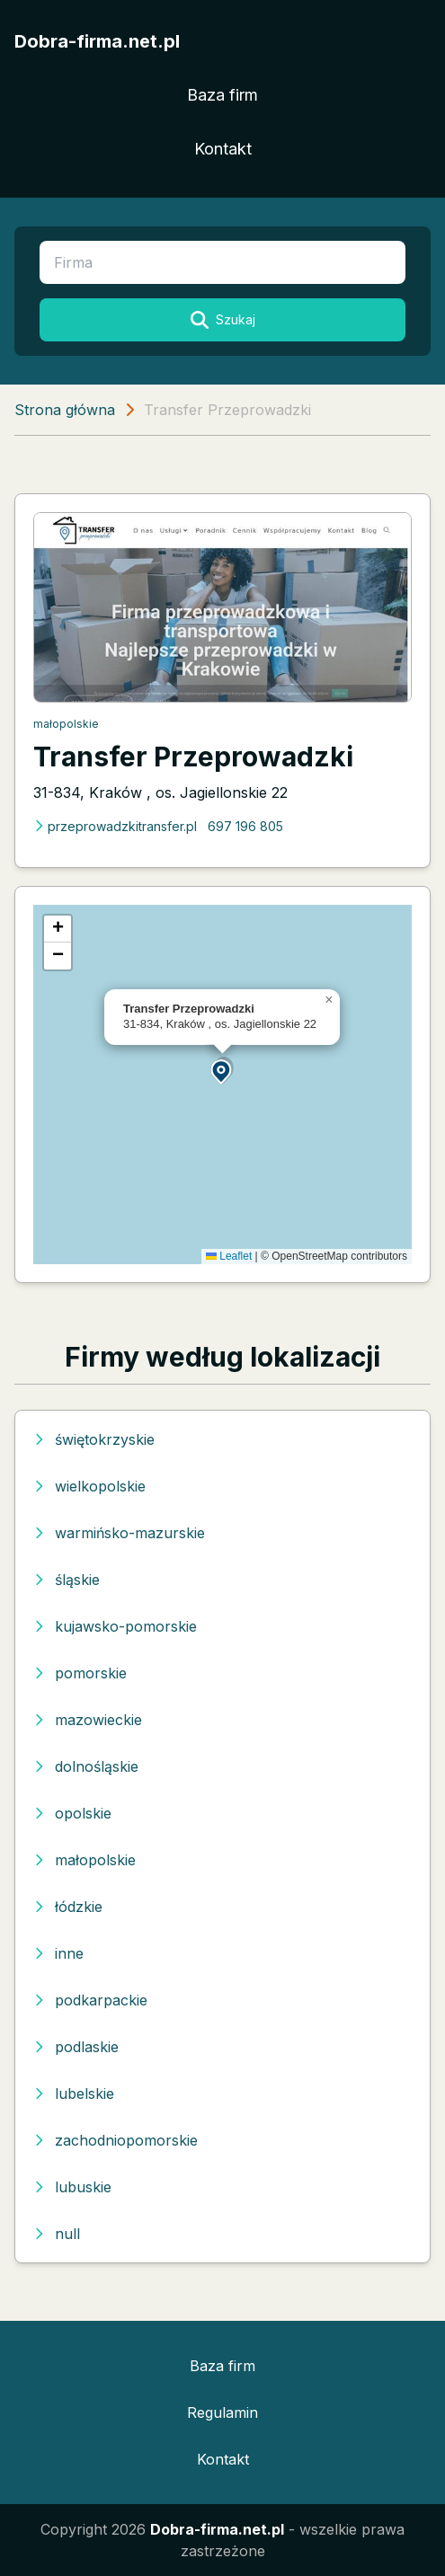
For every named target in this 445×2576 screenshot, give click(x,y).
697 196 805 (245, 826)
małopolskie (66, 723)
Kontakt (223, 148)
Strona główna (64, 410)
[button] (222, 1070)
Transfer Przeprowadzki (193, 756)
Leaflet (229, 1256)
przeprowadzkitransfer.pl (115, 826)
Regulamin (222, 2412)
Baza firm (222, 94)
